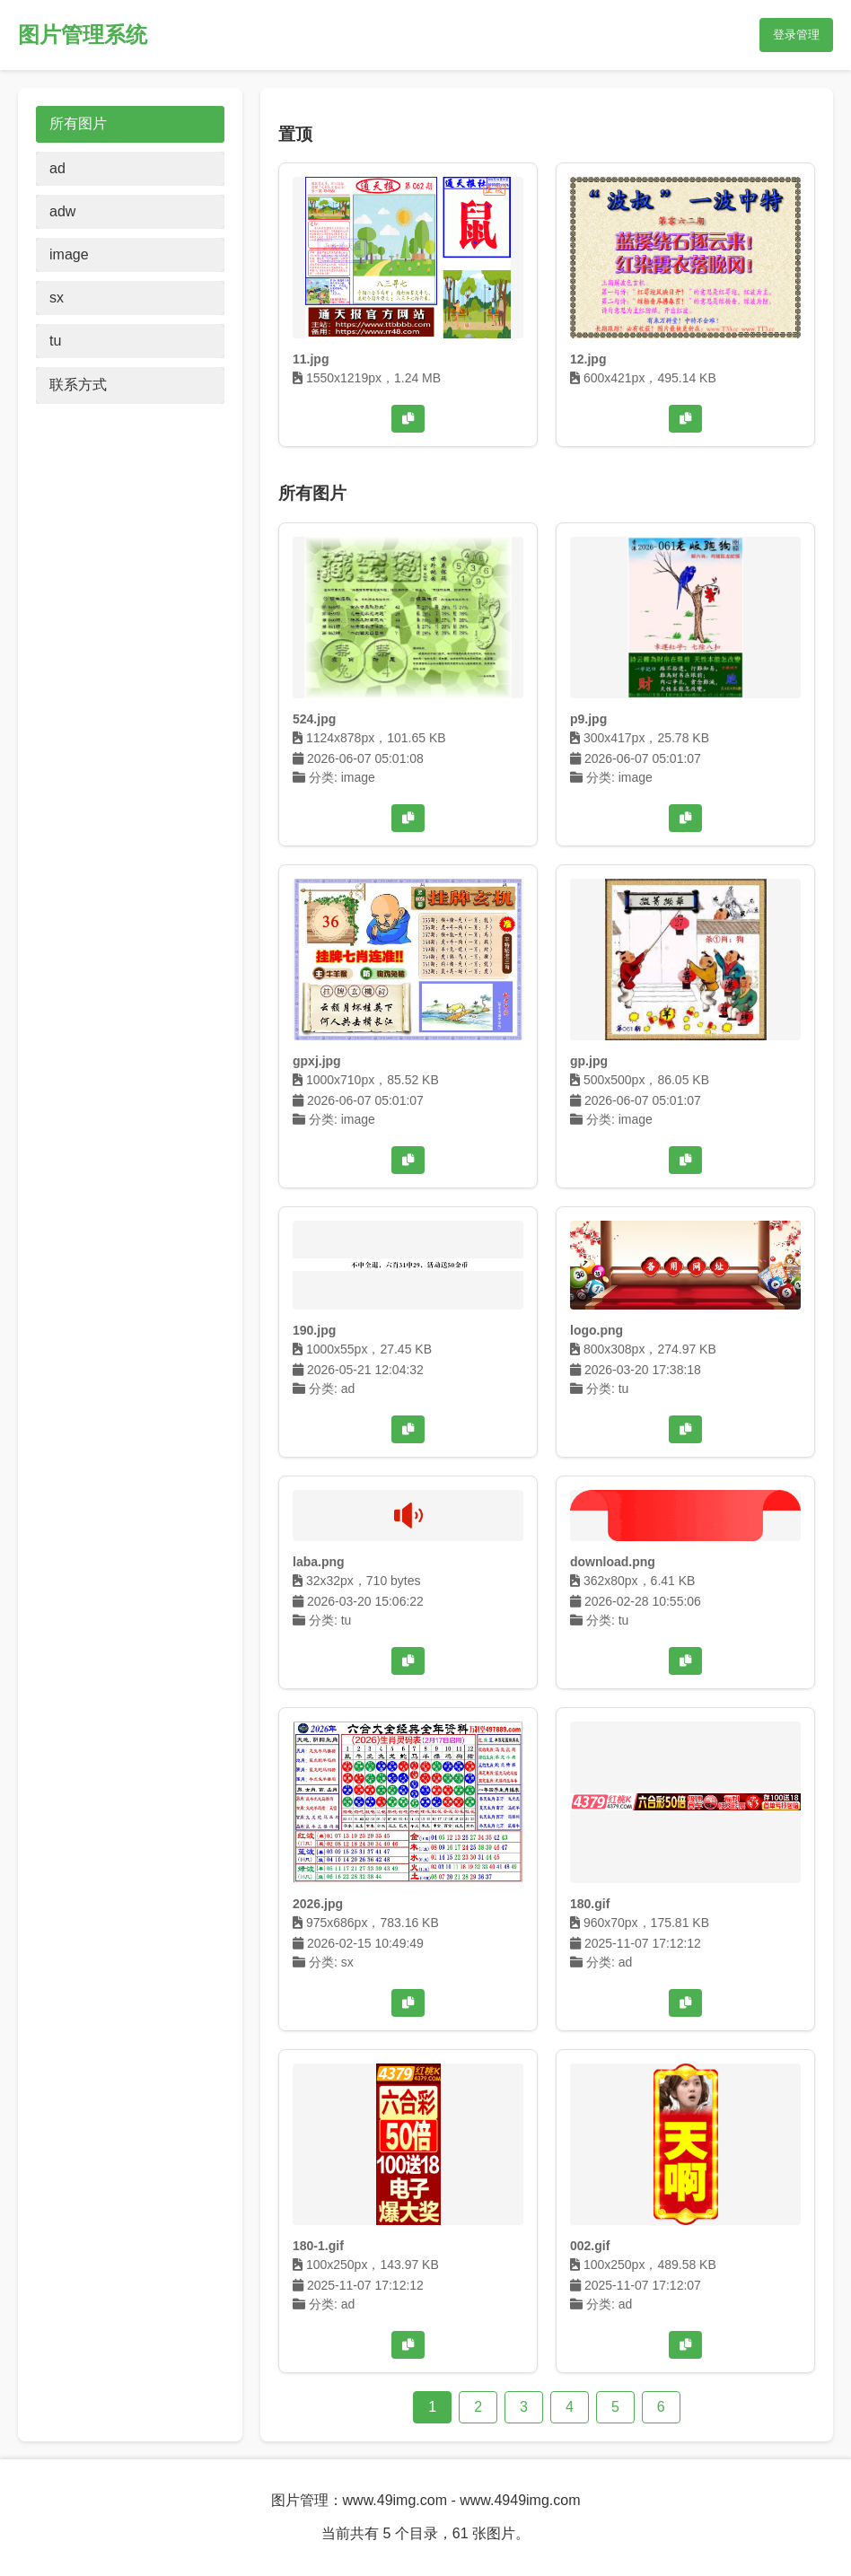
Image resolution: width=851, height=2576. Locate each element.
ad (57, 168)
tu (55, 340)
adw (62, 211)
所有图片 (78, 123)
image (69, 254)
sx (56, 297)
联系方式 (78, 384)
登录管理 (796, 34)
